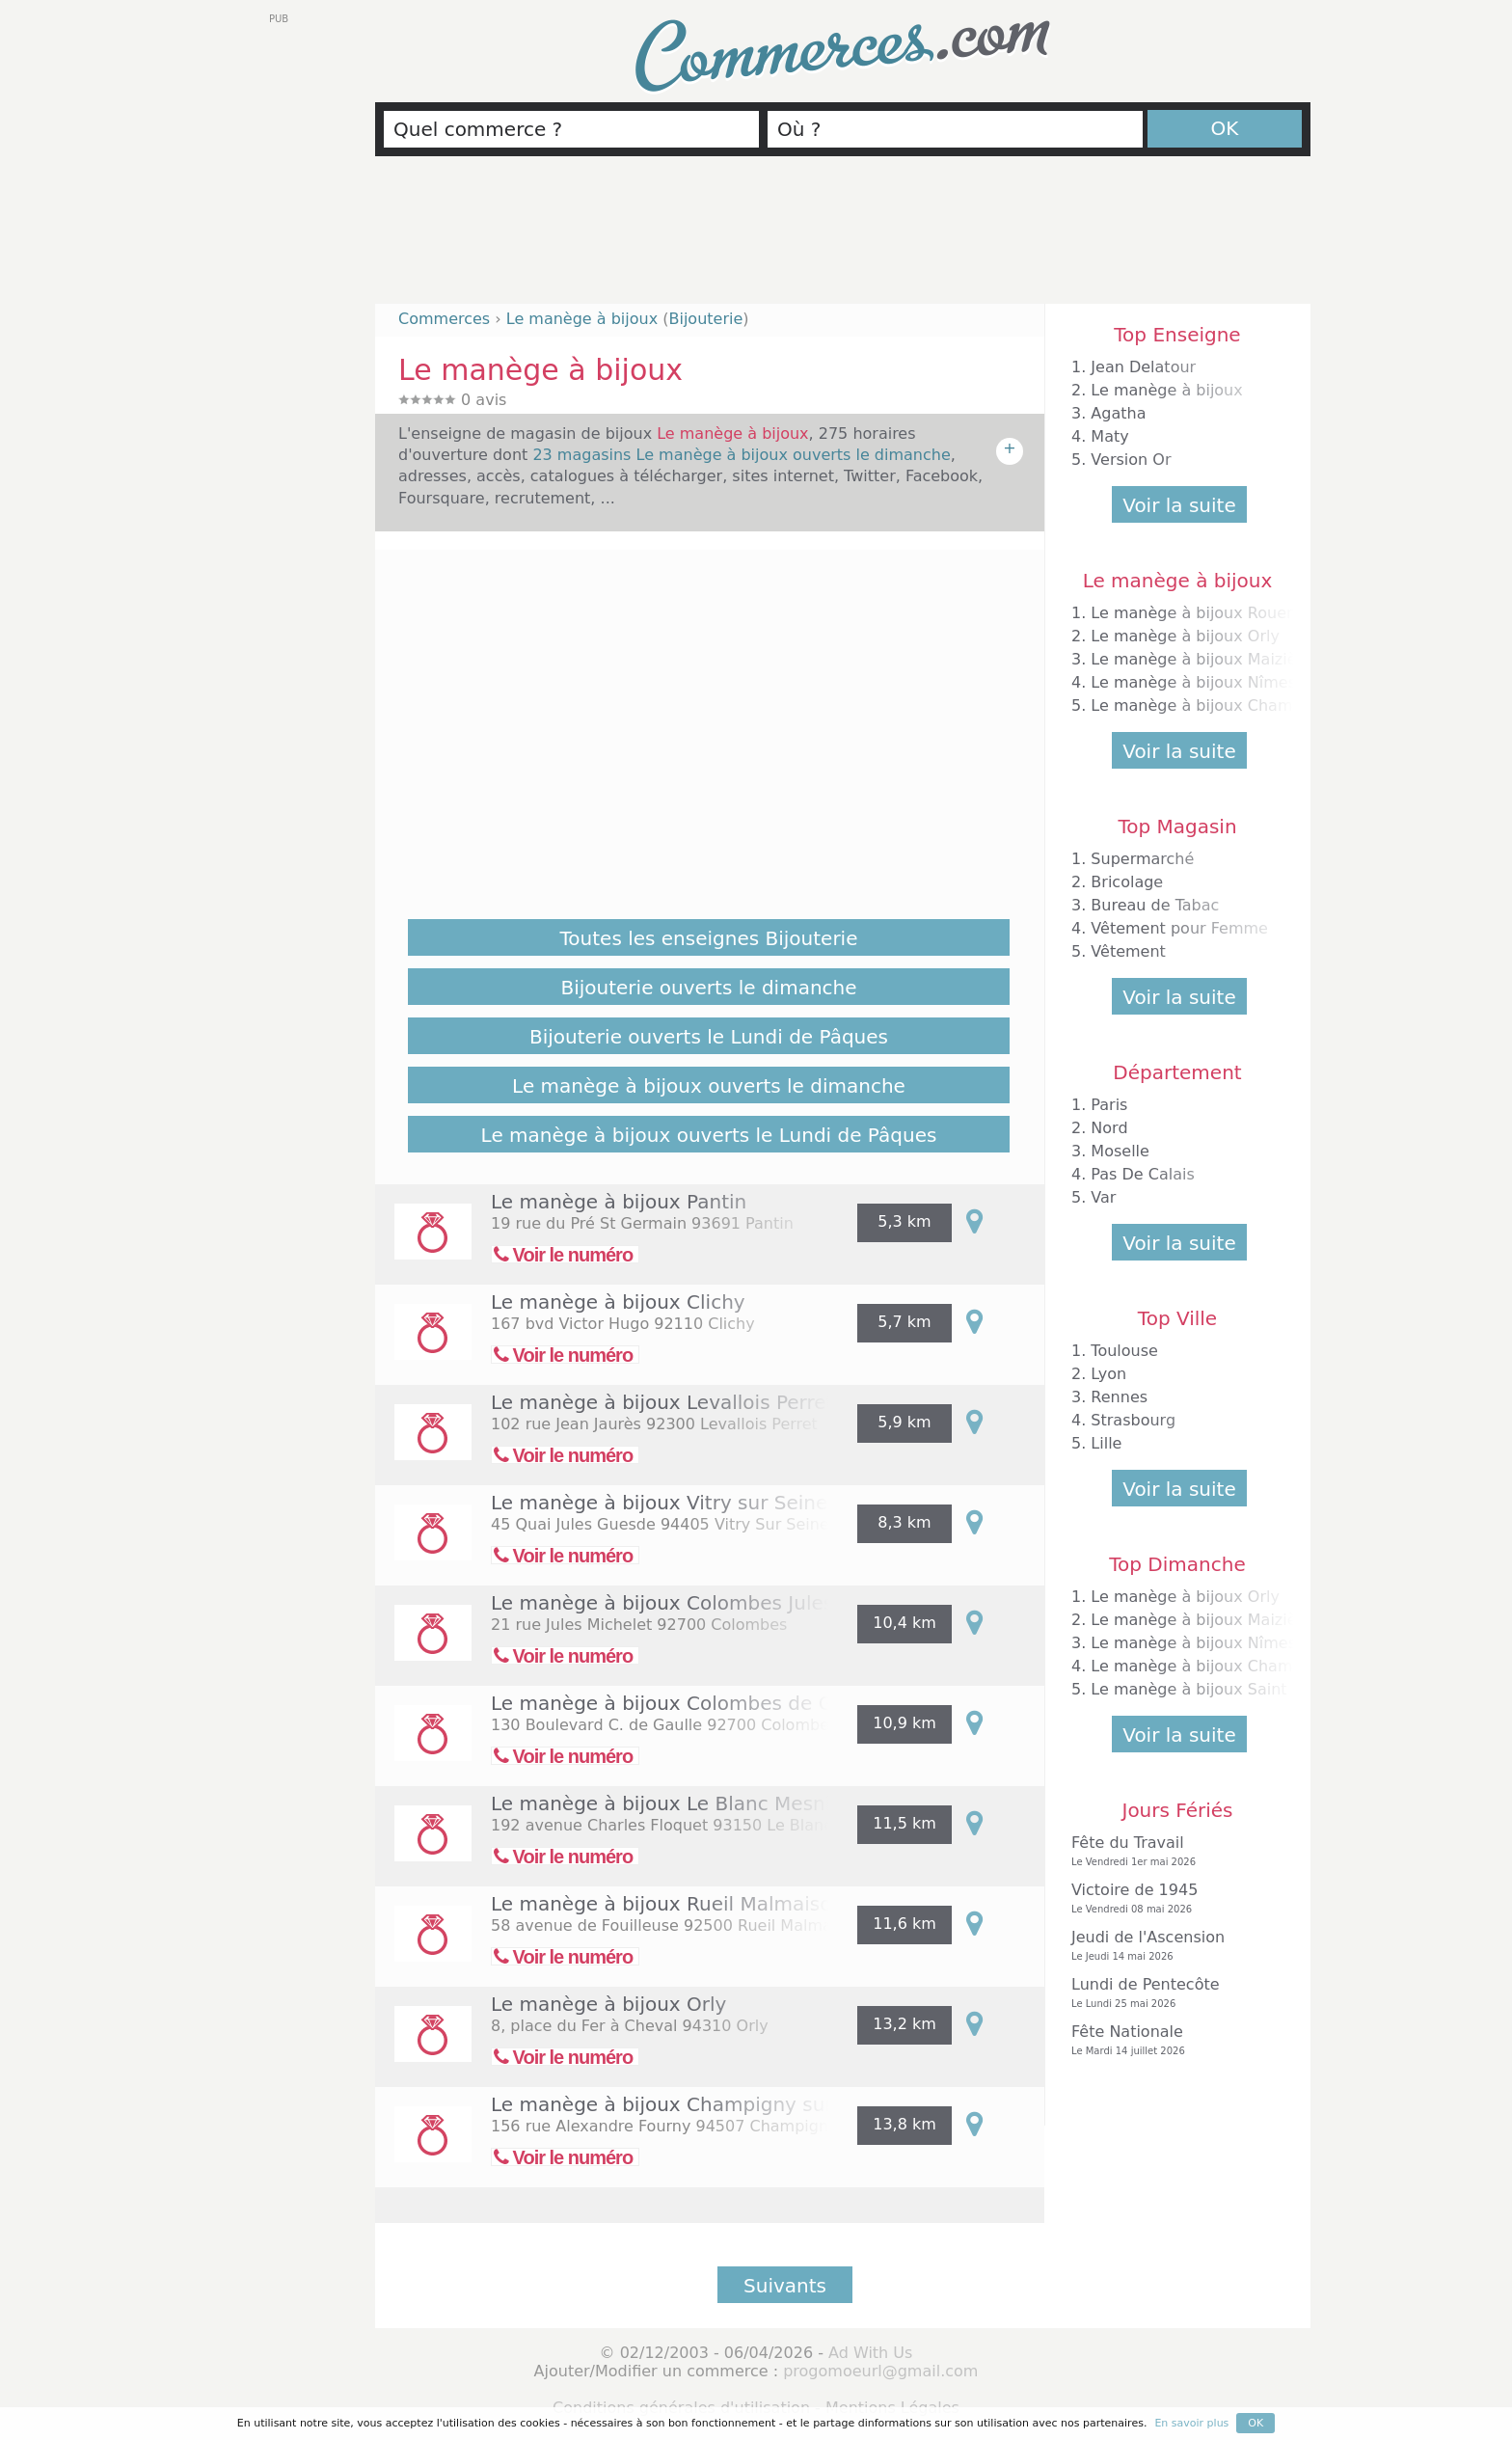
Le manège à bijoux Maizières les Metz (1240, 659)
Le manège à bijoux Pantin (618, 1201)
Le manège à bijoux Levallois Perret (662, 1402)
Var (1103, 1197)
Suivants (784, 2285)
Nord (1109, 1128)
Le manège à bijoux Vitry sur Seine (659, 1502)
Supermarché (1142, 859)
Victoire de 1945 (1172, 1898)
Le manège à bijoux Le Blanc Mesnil (663, 1803)
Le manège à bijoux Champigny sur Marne (695, 2104)
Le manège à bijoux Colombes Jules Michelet (706, 1602)
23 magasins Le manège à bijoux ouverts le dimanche (741, 455)
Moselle (1120, 1151)
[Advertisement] (842, 238)
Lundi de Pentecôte (1172, 1993)
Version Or (1131, 459)
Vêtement (1128, 951)
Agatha (1118, 413)
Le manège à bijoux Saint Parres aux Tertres (1260, 1689)
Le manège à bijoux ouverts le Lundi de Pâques (709, 1135)
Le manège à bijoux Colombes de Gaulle (685, 1703)
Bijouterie (705, 319)
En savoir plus (1191, 2423)
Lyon (1108, 1374)
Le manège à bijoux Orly (608, 2004)
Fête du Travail (1172, 1851)
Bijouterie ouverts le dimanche (708, 987)
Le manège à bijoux (1166, 390)
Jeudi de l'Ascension (1172, 1946)
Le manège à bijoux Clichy (618, 1302)
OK (1225, 128)
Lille (1106, 1443)
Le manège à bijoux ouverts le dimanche (708, 1086)
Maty (1109, 436)
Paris (1109, 1105)
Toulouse (1124, 1351)
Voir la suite (1178, 505)
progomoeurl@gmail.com (880, 2371)
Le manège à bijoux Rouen (1193, 613)
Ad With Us (870, 2353)
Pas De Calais (1142, 1174)
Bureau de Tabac (1155, 905)
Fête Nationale (1172, 2040)
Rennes (1119, 1397)
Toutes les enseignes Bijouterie (709, 938)
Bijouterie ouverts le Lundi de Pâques (708, 1036)
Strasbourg (1133, 1420)
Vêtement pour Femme (1179, 928)
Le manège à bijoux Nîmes (1193, 682)
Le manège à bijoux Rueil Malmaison (667, 1903)
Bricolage (1127, 882)
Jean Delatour (1143, 367)
